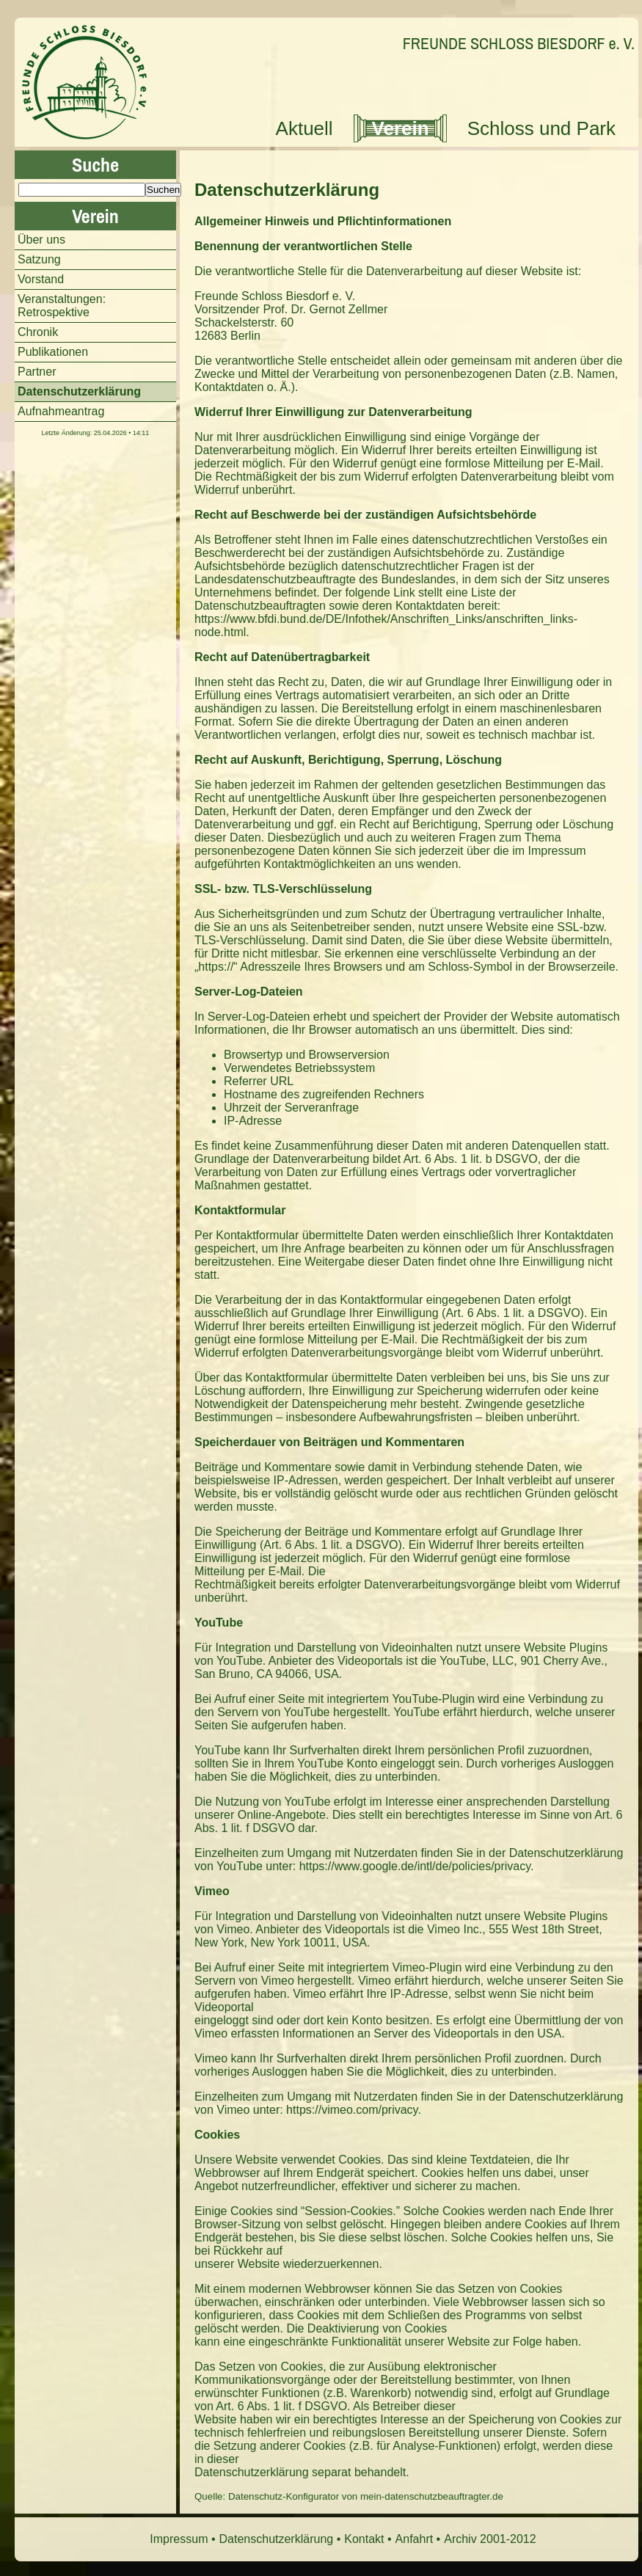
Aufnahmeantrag (61, 411)
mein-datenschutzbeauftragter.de (431, 2496)
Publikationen (53, 352)
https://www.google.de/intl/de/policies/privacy (414, 1866)
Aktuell (304, 128)
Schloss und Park (541, 128)
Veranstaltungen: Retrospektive (62, 305)
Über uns (41, 239)
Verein (400, 128)
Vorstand (41, 279)
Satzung (39, 259)
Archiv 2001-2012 (490, 2539)
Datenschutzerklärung (286, 190)
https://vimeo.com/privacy (351, 2110)
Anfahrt (414, 2539)
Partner (37, 371)
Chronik (38, 332)
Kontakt (364, 2539)
